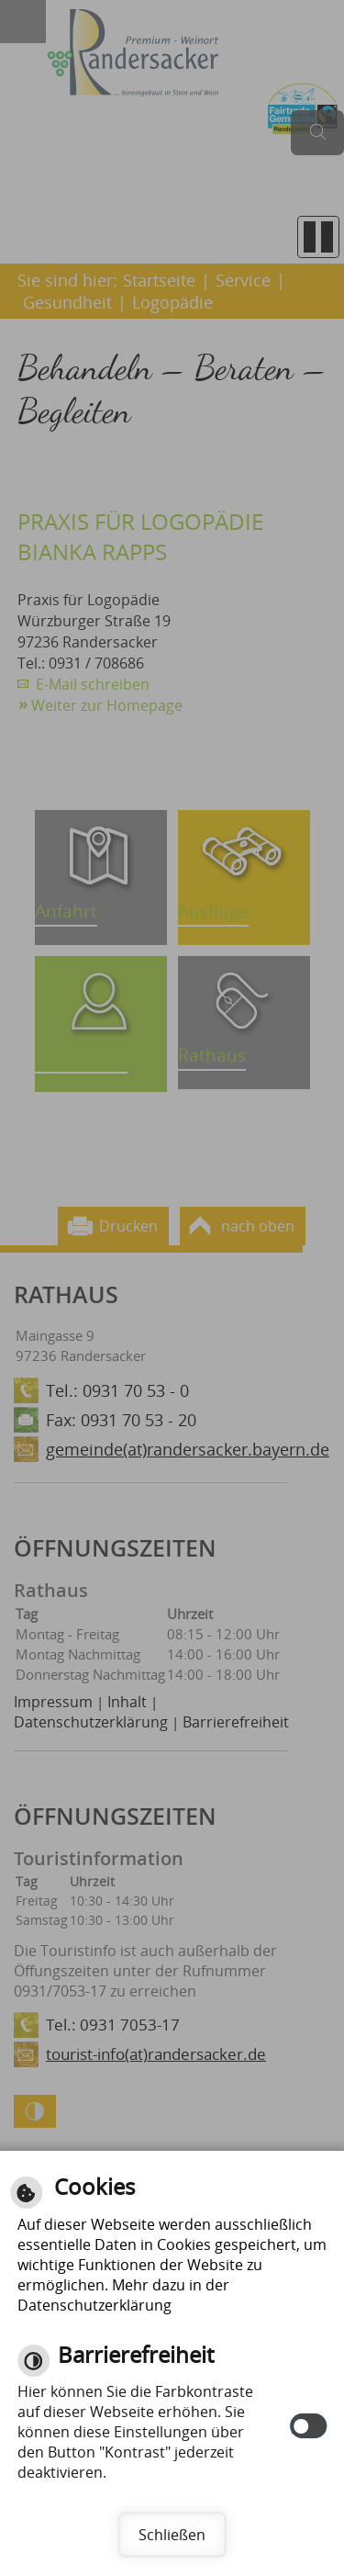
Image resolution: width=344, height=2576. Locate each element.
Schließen (172, 2535)
